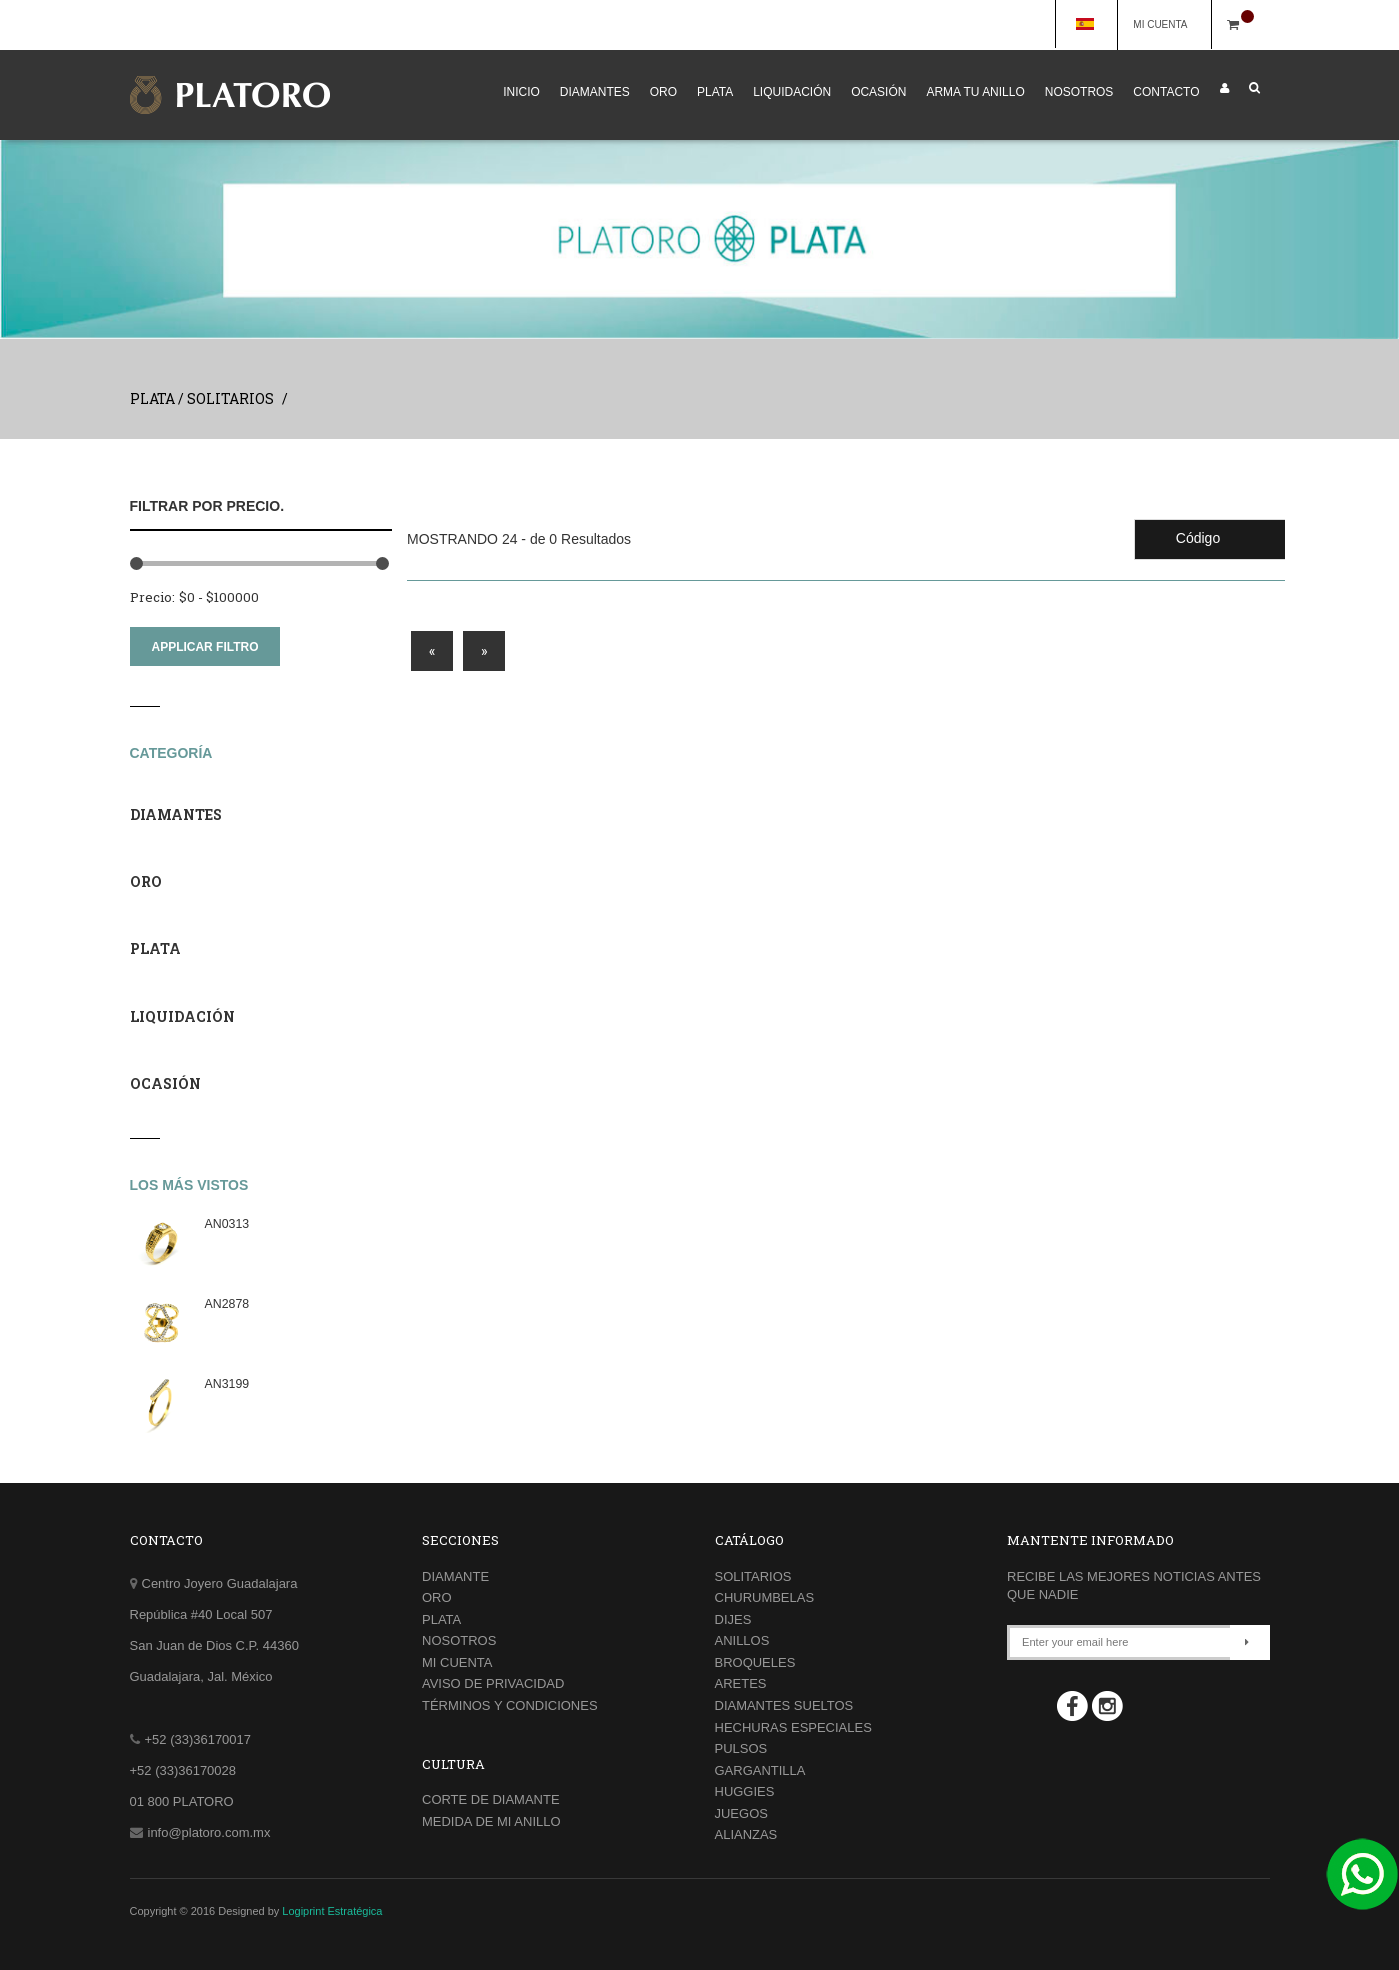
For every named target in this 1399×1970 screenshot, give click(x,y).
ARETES (741, 1683)
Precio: (152, 597)
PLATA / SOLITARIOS (202, 398)
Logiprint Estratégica (332, 1911)
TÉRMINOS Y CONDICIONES (510, 1705)
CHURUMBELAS (765, 1597)
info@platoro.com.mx (209, 1832)
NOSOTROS (1079, 92)
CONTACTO (1166, 92)
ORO (663, 92)
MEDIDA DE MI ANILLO (491, 1821)
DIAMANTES (595, 92)
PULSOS (741, 1748)
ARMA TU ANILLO (975, 92)
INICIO (521, 92)
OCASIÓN (878, 92)
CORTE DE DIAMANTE (491, 1799)
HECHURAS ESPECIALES (793, 1727)
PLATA (715, 92)
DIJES (733, 1619)
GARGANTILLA (760, 1770)
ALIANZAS (746, 1834)
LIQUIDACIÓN (792, 92)
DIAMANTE (455, 1576)
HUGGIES (745, 1791)
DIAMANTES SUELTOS (784, 1705)
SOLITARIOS (753, 1576)
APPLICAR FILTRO (205, 647)
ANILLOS (742, 1640)
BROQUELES (755, 1662)
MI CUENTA (1169, 24)
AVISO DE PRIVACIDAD (493, 1683)
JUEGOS (741, 1813)
